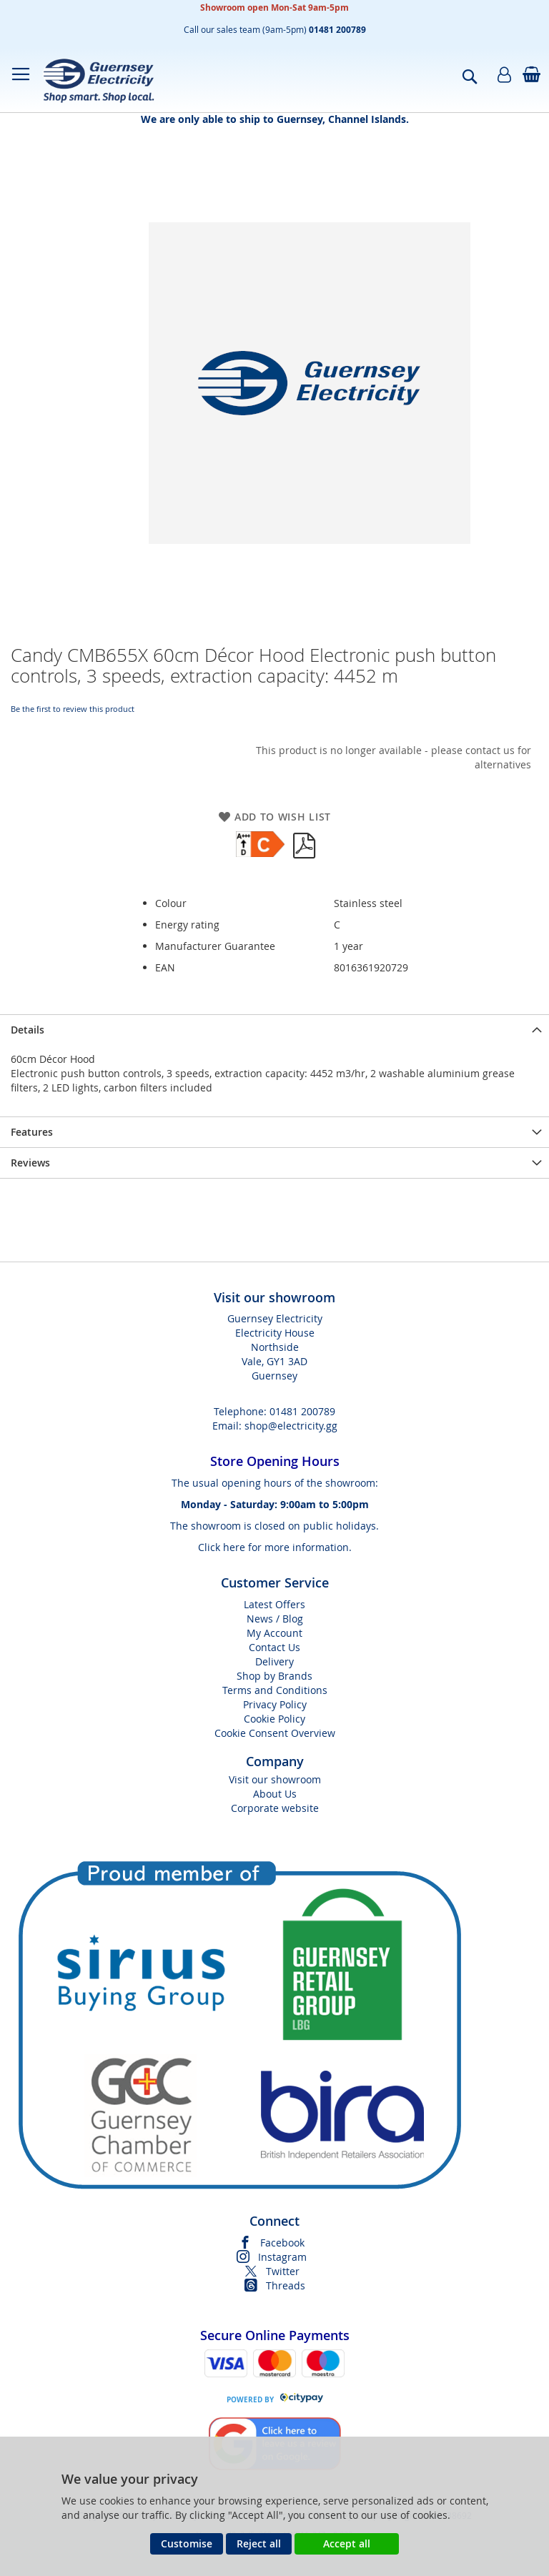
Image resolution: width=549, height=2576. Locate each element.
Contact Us (274, 1647)
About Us (275, 1793)
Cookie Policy (274, 1718)
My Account (274, 1633)
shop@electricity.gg (290, 1425)
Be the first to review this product (72, 708)
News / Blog (275, 1618)
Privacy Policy (275, 1704)
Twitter (283, 2271)
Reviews (30, 1162)
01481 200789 (302, 1411)
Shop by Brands (274, 1676)
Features (32, 1132)
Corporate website (275, 1808)
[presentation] (274, 1029)
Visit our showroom (275, 1779)
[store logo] (98, 80)
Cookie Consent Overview (274, 1733)
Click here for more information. (275, 1547)
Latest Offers (274, 1604)
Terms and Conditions (274, 1690)
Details (27, 1029)
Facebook (282, 2242)
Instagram (282, 2257)
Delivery (274, 1661)
